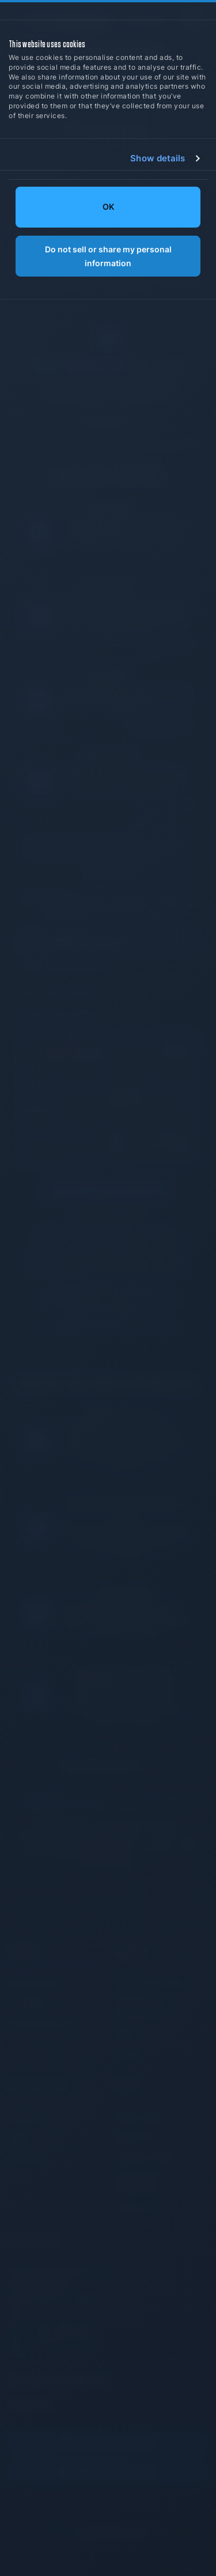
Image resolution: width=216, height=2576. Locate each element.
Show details (157, 158)
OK (108, 206)
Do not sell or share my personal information (108, 256)
